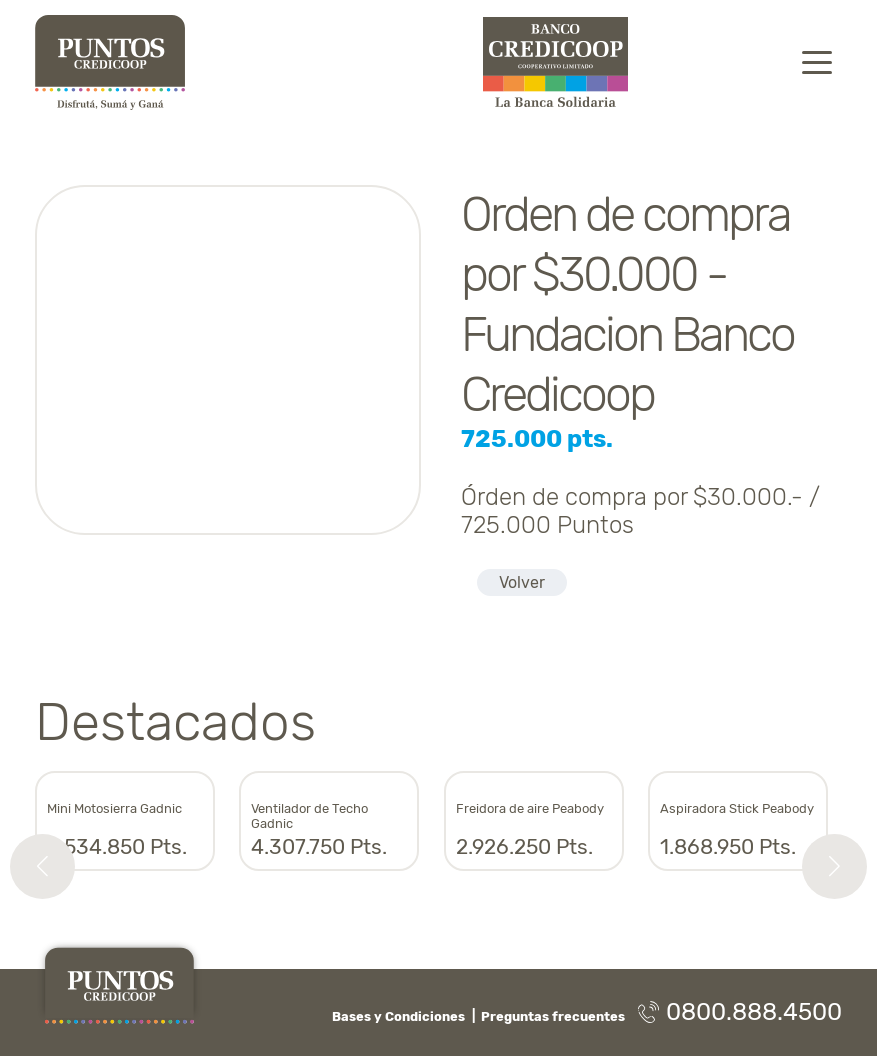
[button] (42, 866)
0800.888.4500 (740, 1012)
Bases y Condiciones (398, 1016)
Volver (522, 582)
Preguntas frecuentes (553, 1016)
